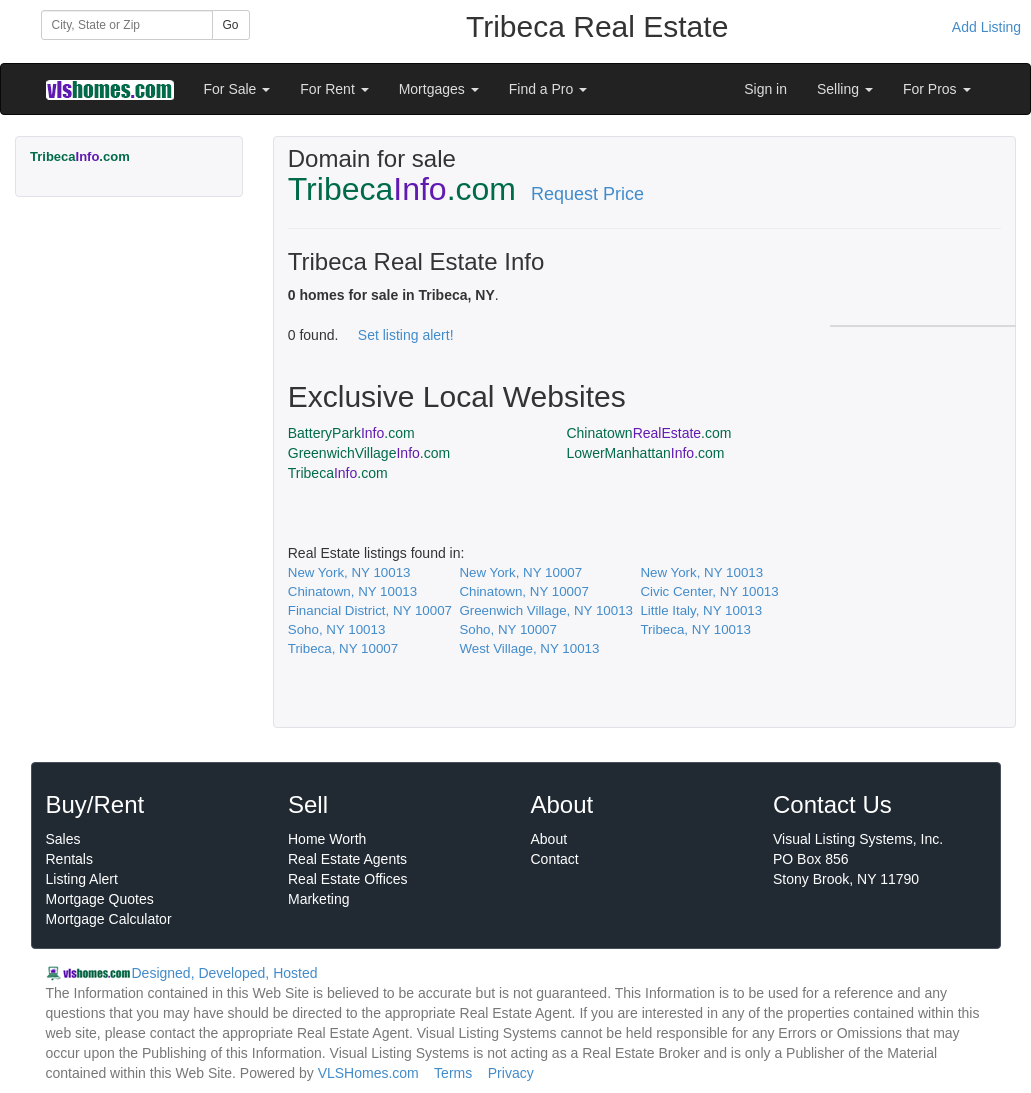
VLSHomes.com (368, 1073)
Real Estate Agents (347, 859)
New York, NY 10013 (349, 572)
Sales (63, 839)
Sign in (765, 89)
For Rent (334, 89)
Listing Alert (82, 879)
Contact (555, 859)
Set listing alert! (406, 335)
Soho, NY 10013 (337, 629)
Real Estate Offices (348, 879)
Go (231, 25)
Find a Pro (548, 89)
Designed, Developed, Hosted (225, 973)
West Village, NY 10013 (529, 648)
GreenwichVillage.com (369, 453)
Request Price (587, 194)
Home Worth (327, 839)
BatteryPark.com (351, 433)
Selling (845, 89)
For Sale (237, 89)
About (549, 839)
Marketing (318, 899)
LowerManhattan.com (645, 453)
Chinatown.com (648, 433)
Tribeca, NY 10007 (343, 648)
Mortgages (439, 89)
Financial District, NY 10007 (370, 610)
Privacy (511, 1073)
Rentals (69, 859)
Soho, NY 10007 (508, 629)
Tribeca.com (338, 473)
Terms (453, 1073)
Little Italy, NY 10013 (701, 610)
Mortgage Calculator (109, 919)
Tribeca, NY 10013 (695, 629)
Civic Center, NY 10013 (709, 591)
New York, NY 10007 (520, 572)
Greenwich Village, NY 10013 (546, 610)
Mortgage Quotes (100, 899)
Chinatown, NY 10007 (523, 591)
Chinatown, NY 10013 (352, 591)
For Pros (937, 89)
